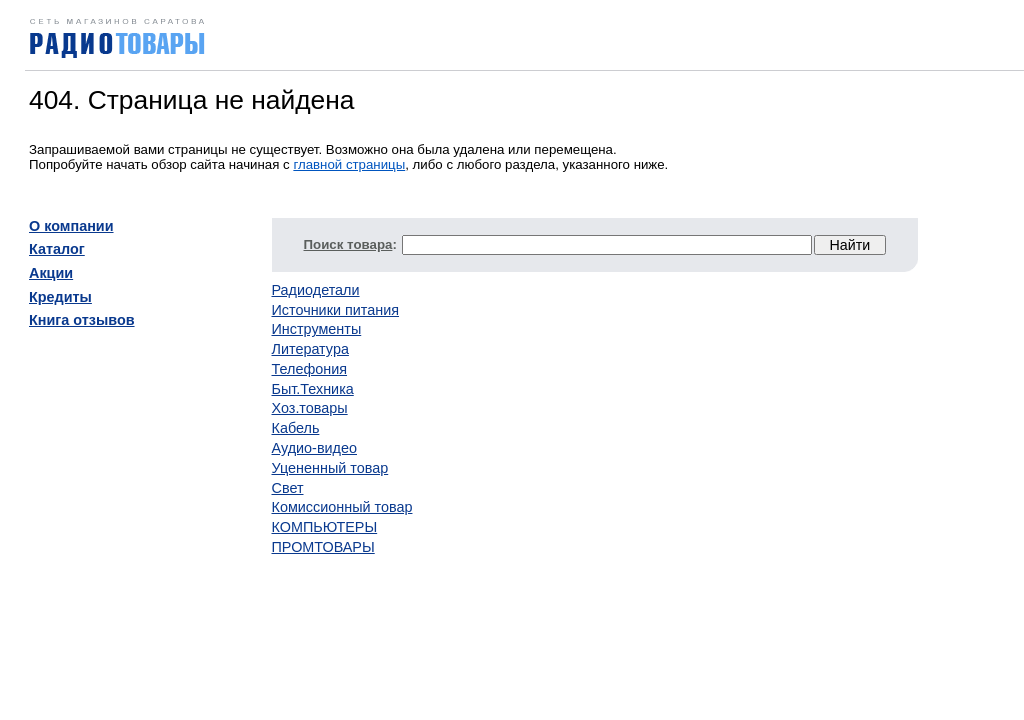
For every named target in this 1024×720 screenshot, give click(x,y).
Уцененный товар (330, 468)
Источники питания (336, 310)
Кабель (296, 428)
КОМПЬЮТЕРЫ (325, 527)
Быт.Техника (313, 389)
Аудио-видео (314, 448)
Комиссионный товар (342, 507)
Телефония (310, 369)
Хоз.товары (310, 408)
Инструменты (317, 329)
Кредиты (60, 297)
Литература (310, 349)
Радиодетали (316, 290)
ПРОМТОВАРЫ (323, 547)
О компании (71, 226)
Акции (51, 273)
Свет (288, 488)
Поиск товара (348, 244)
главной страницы (349, 164)
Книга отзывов (82, 320)
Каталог (57, 249)
